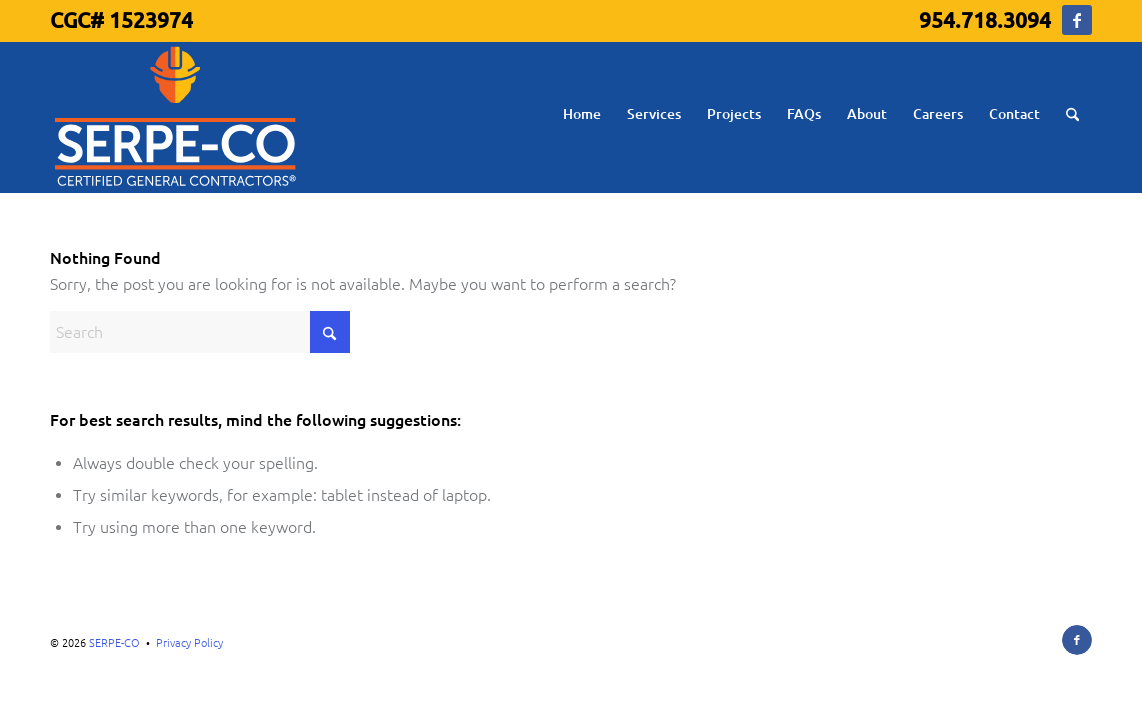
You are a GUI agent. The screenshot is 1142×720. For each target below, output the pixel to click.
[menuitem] (980, 22)
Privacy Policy (189, 643)
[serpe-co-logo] (175, 117)
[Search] (1072, 116)
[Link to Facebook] (1077, 20)
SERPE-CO (114, 643)
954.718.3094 (985, 20)
